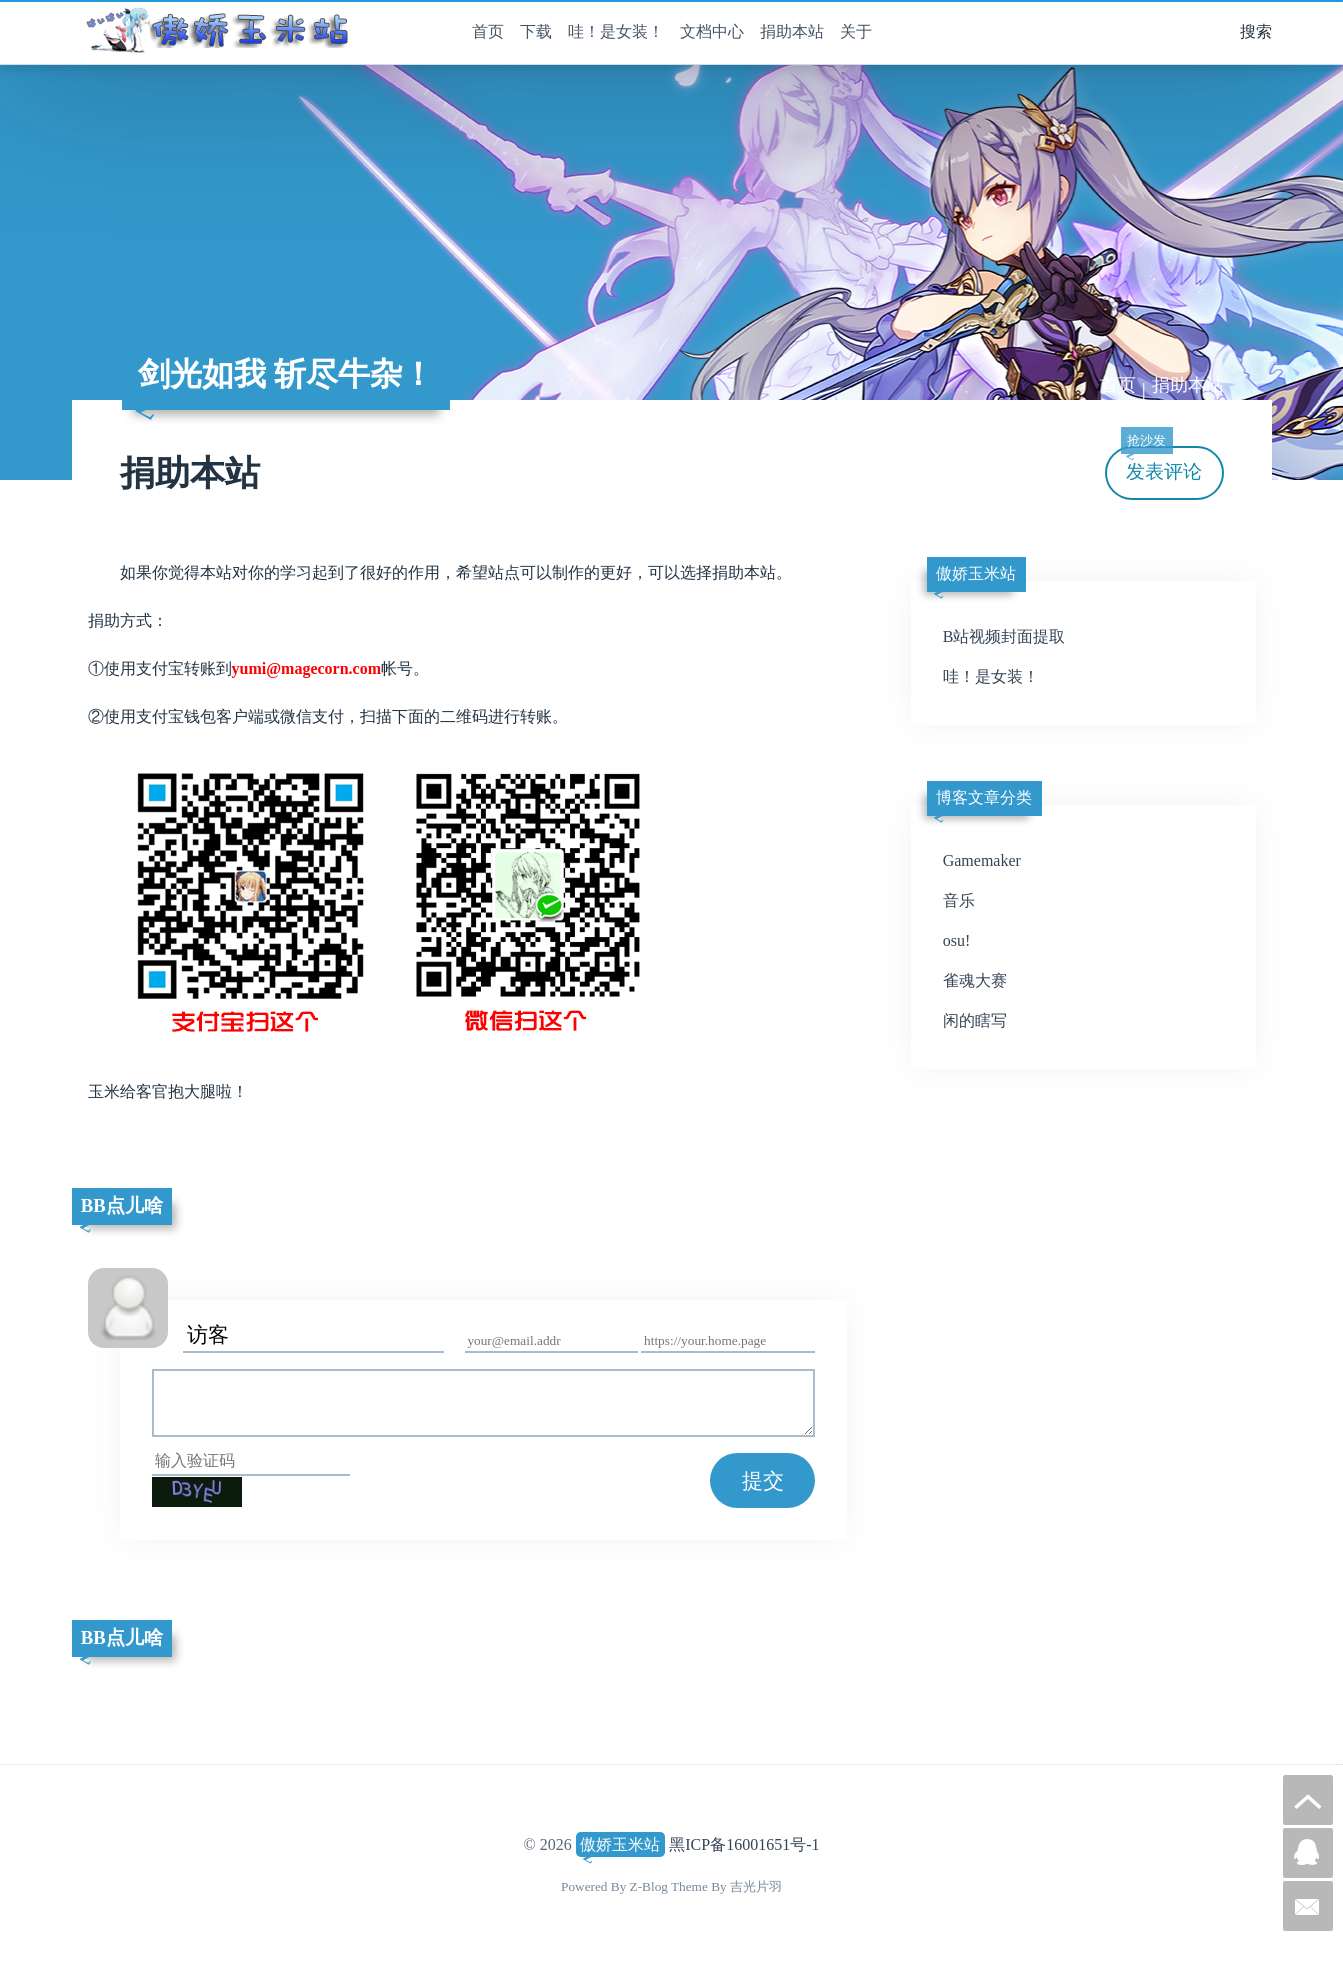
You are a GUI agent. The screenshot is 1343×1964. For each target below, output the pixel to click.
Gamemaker (982, 860)
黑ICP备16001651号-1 (744, 1844)
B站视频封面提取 (1004, 636)
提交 (763, 1480)
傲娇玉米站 (620, 1844)
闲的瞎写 (975, 1020)
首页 (488, 31)
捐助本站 (792, 31)
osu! (957, 940)
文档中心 (712, 31)
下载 (536, 31)
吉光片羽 (756, 1886)
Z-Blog (649, 1886)
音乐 (959, 900)
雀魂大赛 (975, 980)
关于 (856, 31)
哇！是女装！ (616, 31)
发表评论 (1162, 464)
